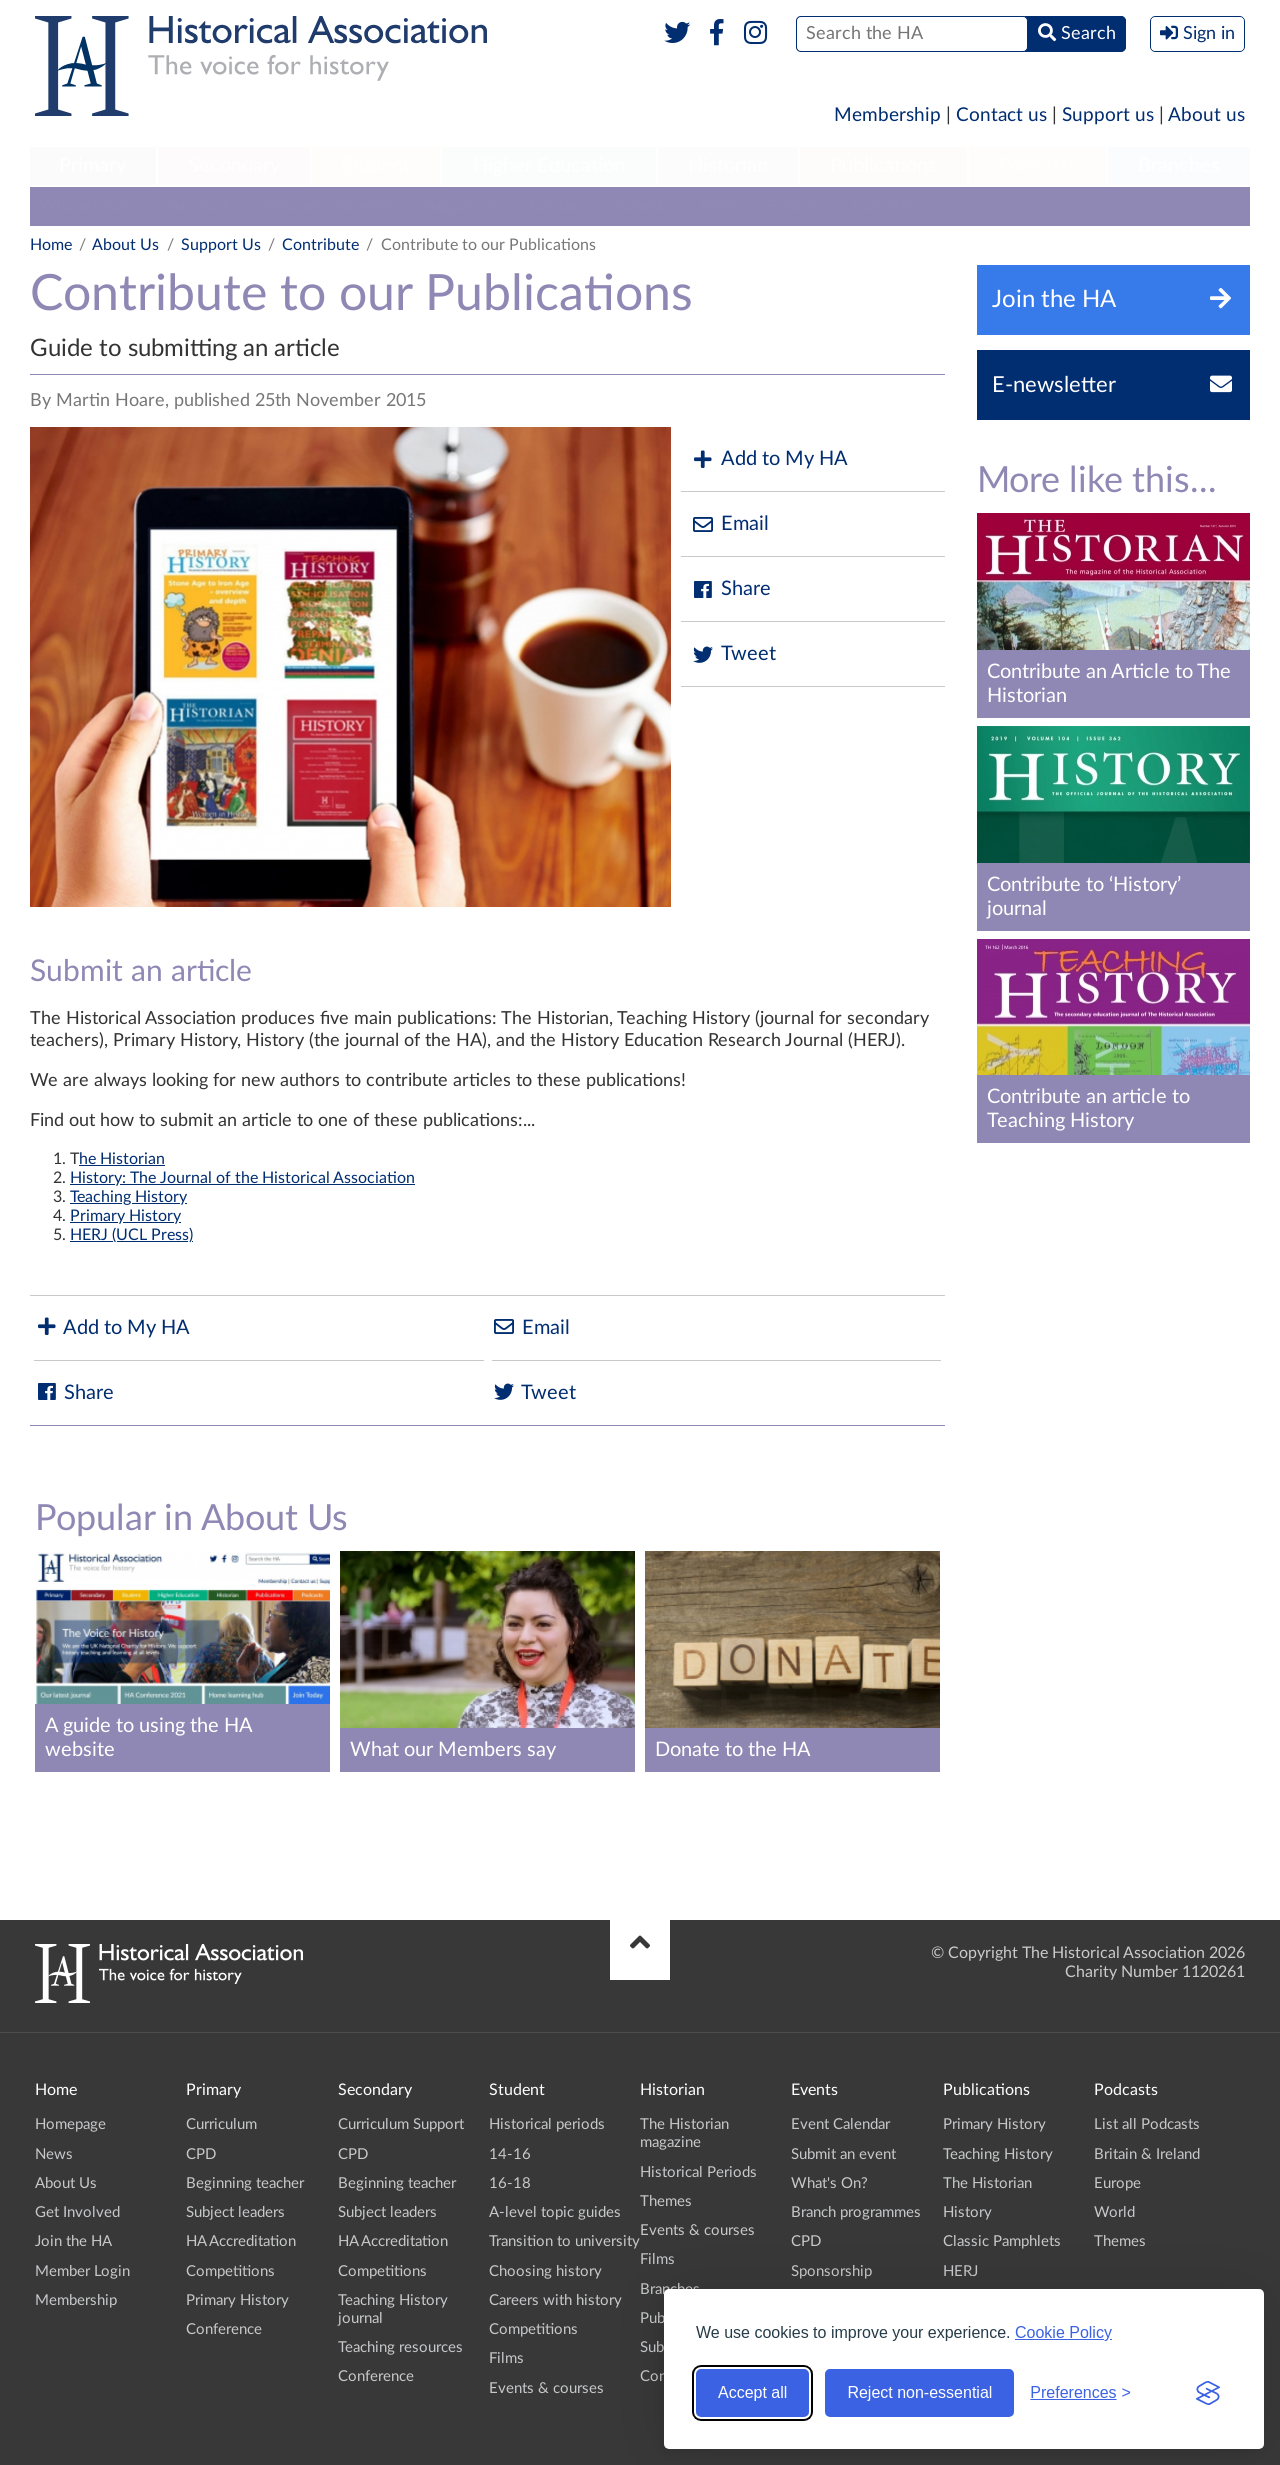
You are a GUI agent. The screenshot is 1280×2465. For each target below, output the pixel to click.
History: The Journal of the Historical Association (242, 1178)
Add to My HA (769, 459)
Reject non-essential (919, 2392)
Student (375, 166)
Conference (893, 206)
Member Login (82, 2271)
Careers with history (555, 2300)
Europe (1117, 2183)
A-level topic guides (555, 2212)
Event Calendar (840, 2124)
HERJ (960, 2271)
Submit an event (843, 2154)
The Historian (987, 2183)
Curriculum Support (401, 2124)
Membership (887, 115)
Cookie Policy (1063, 2332)
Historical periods (547, 2124)
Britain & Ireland (1147, 2154)
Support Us (221, 245)
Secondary (234, 166)
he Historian (122, 1159)
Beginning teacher (245, 2183)
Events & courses (546, 2388)
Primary (92, 166)
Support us (1108, 115)
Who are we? (86, 206)
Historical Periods (698, 2172)
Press (719, 206)
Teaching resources (400, 2347)
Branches (1179, 166)
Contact (557, 206)
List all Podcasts (1147, 2124)
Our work (197, 206)
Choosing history (545, 2271)
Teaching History (128, 1197)
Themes (666, 2201)
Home (51, 245)
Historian (728, 166)
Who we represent (326, 206)
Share (731, 589)
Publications (883, 166)
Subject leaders (235, 2212)
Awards (643, 206)
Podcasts (1038, 166)
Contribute (320, 245)
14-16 (510, 2154)
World (1114, 2212)
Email (730, 524)
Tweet (733, 654)
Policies (795, 206)
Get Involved (77, 2212)
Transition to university (564, 2241)
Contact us (1001, 115)
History (967, 2212)
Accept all (752, 2392)
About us (1206, 115)
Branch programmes (856, 2212)
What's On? (829, 2183)
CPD (201, 2154)
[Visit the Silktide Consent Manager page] (1208, 2393)
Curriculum (221, 2124)
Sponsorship (831, 2271)
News (54, 2154)
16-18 (510, 2183)
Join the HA (73, 2241)
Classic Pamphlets (1002, 2241)
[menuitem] (93, 167)
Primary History (125, 1216)
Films (506, 2358)
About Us (125, 245)
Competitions (230, 2271)
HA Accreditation (241, 2241)
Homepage (70, 2124)
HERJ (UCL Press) (131, 1235)
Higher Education (549, 166)
